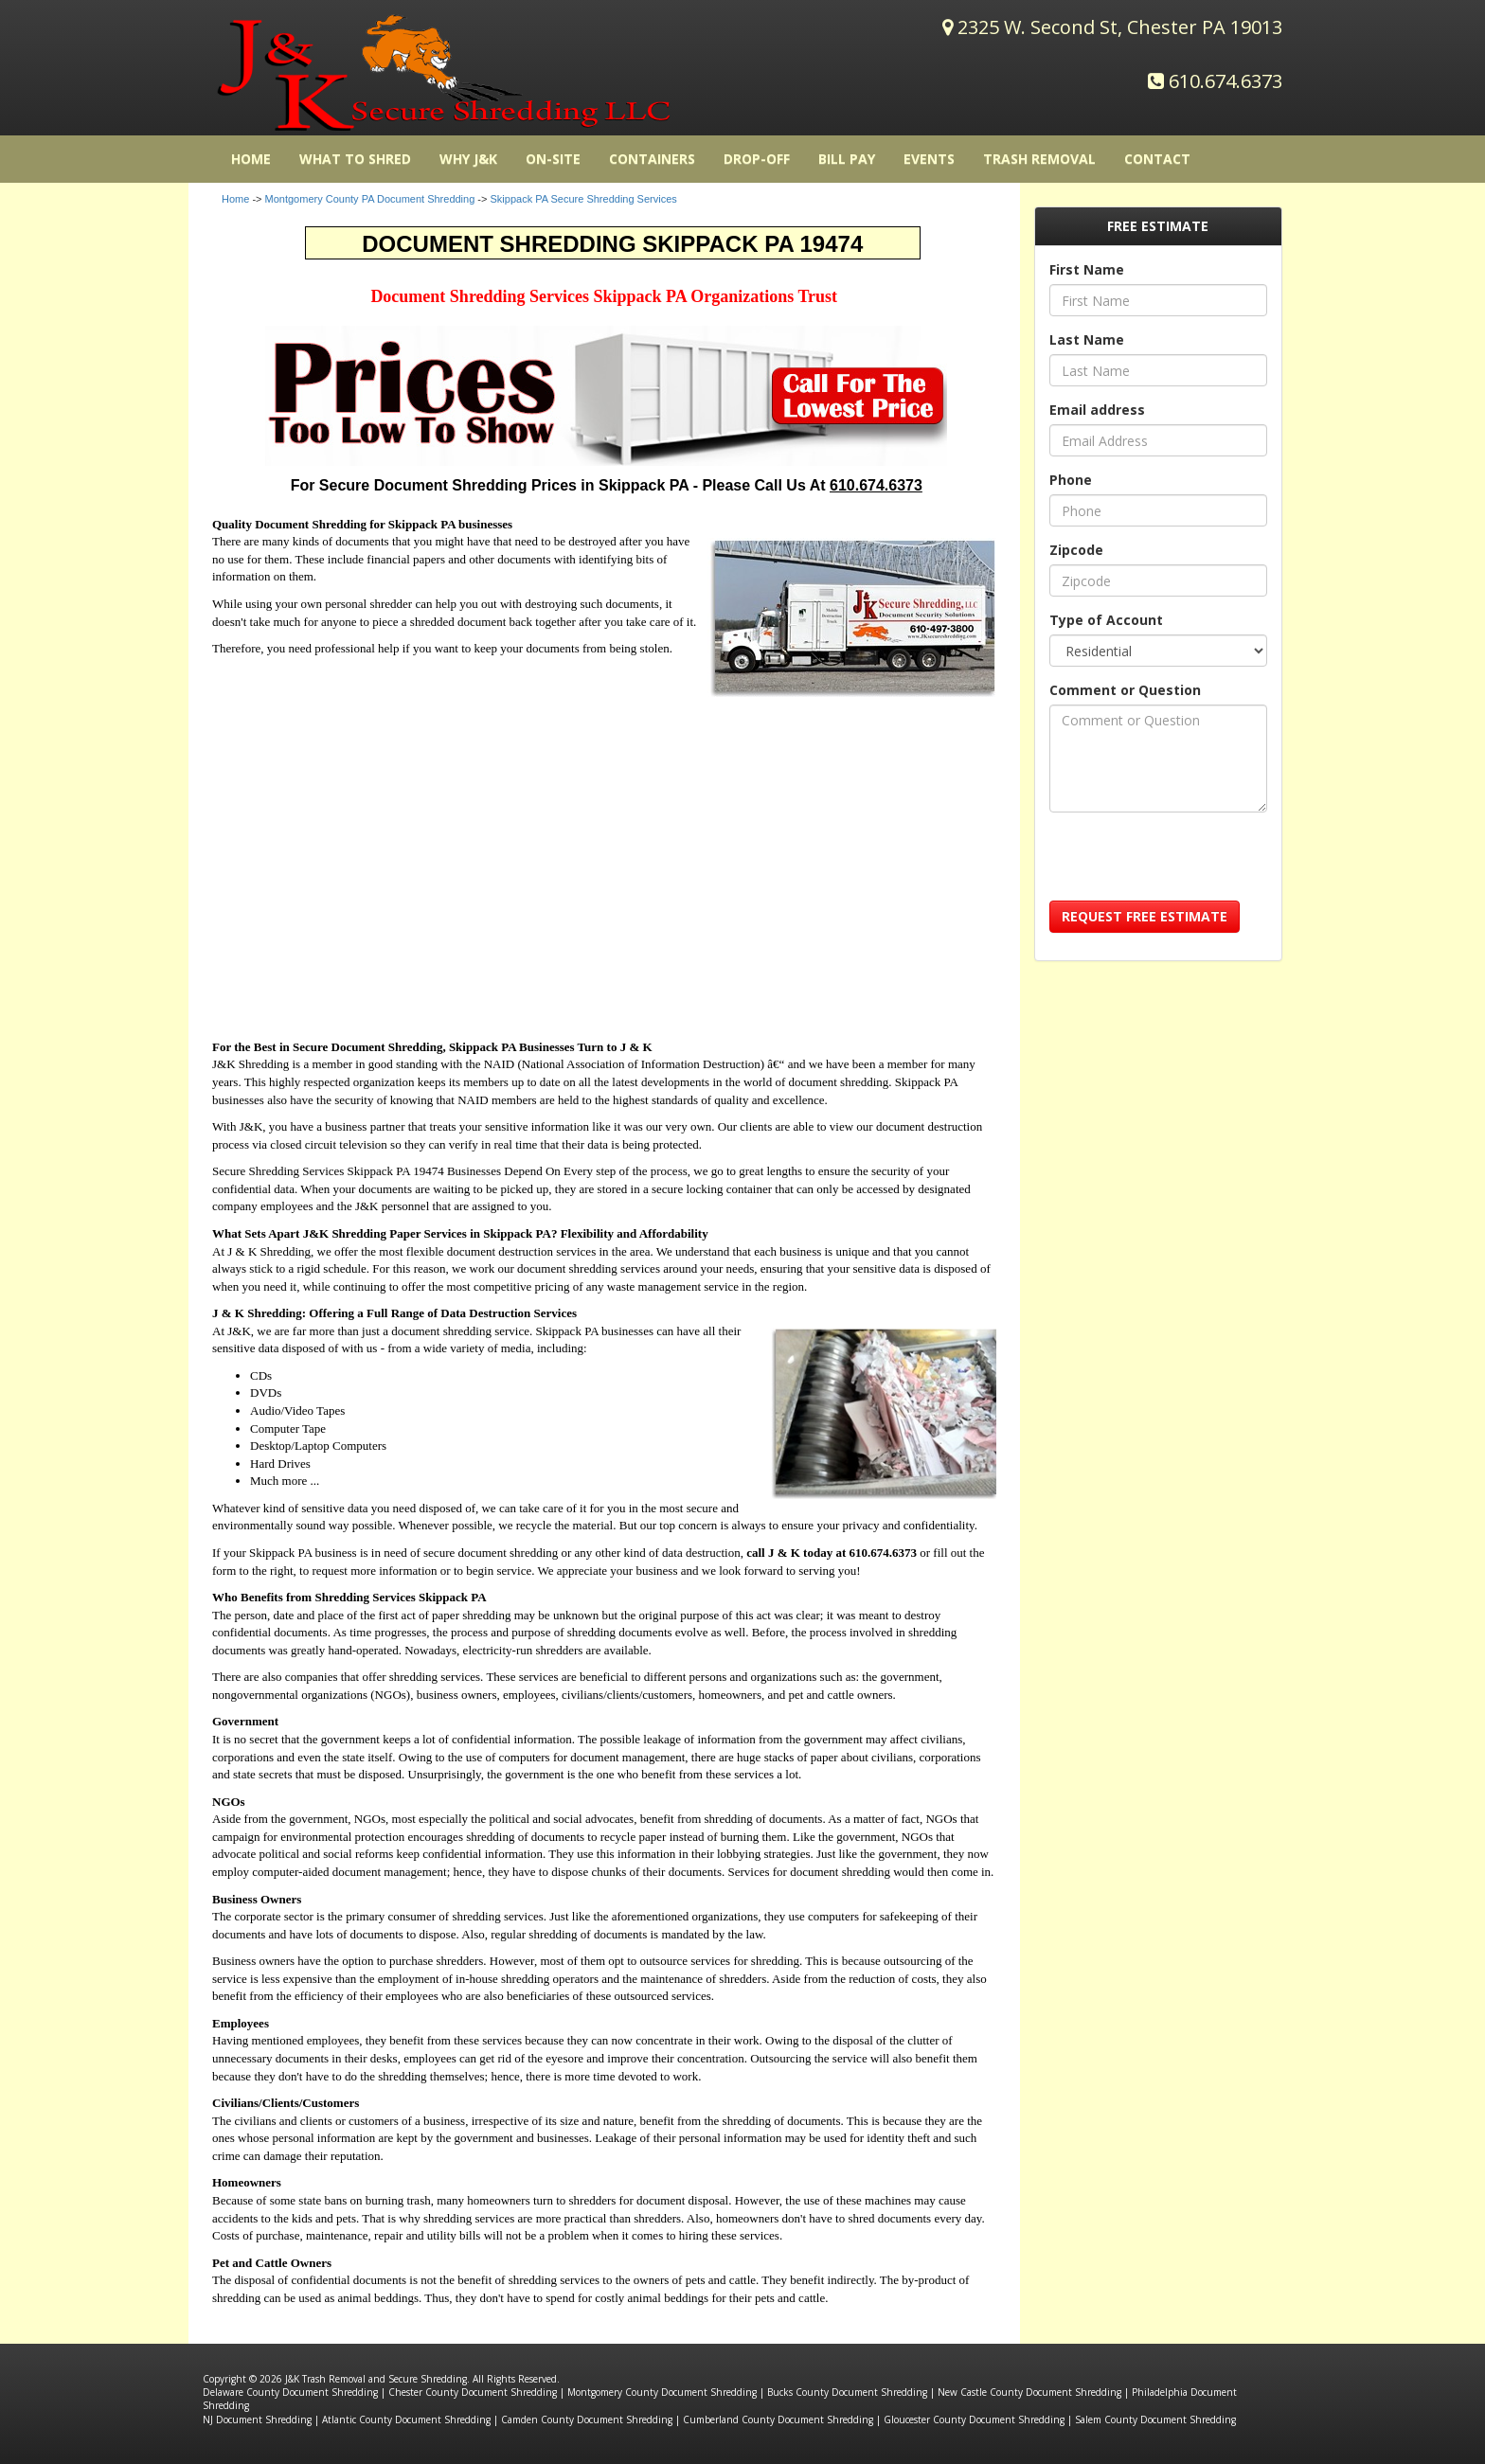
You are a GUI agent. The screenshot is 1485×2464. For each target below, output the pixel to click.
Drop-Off (757, 159)
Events (929, 159)
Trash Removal (1039, 159)
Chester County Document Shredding (472, 2392)
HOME (251, 159)
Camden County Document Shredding (586, 2419)
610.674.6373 (1225, 81)
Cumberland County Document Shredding (778, 2419)
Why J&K (468, 159)
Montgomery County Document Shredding (662, 2392)
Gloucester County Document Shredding (974, 2419)
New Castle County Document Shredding (1029, 2392)
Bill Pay (846, 159)
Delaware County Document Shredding (290, 2392)
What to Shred (355, 159)
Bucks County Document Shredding (847, 2392)
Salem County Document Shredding (1155, 2419)
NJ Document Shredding (257, 2419)
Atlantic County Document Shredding (406, 2419)
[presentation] (1193, 864)
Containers (652, 159)
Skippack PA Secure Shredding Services (584, 199)
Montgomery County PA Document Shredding (370, 199)
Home (235, 199)
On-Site (553, 159)
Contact (1157, 159)
